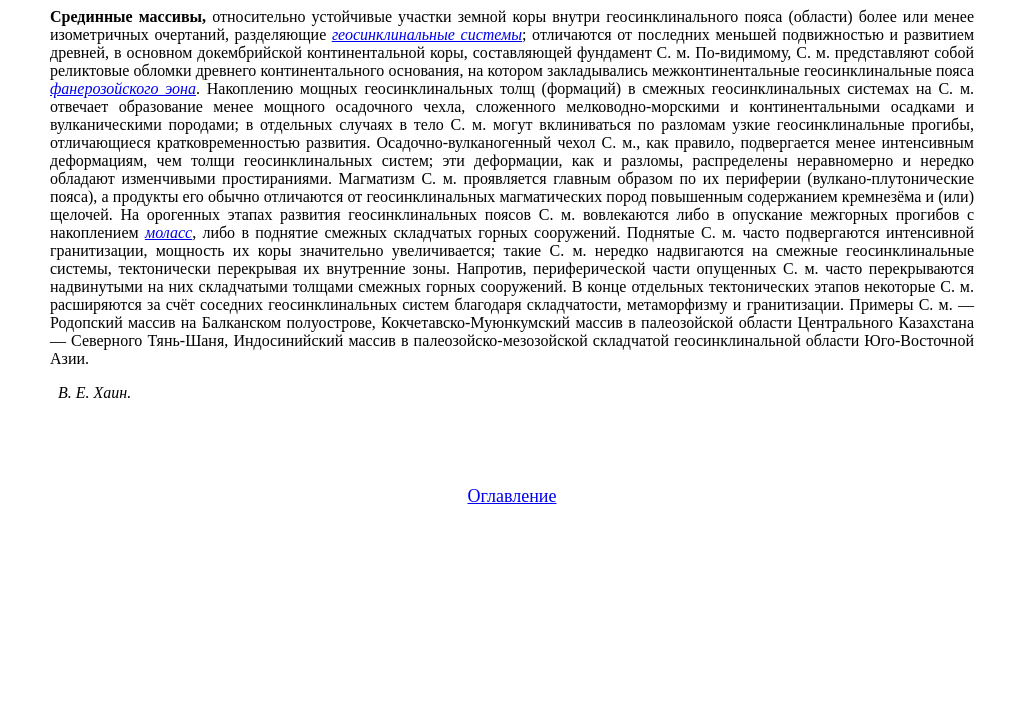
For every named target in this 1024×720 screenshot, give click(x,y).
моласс (168, 232)
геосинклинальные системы (427, 34)
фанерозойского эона (123, 88)
